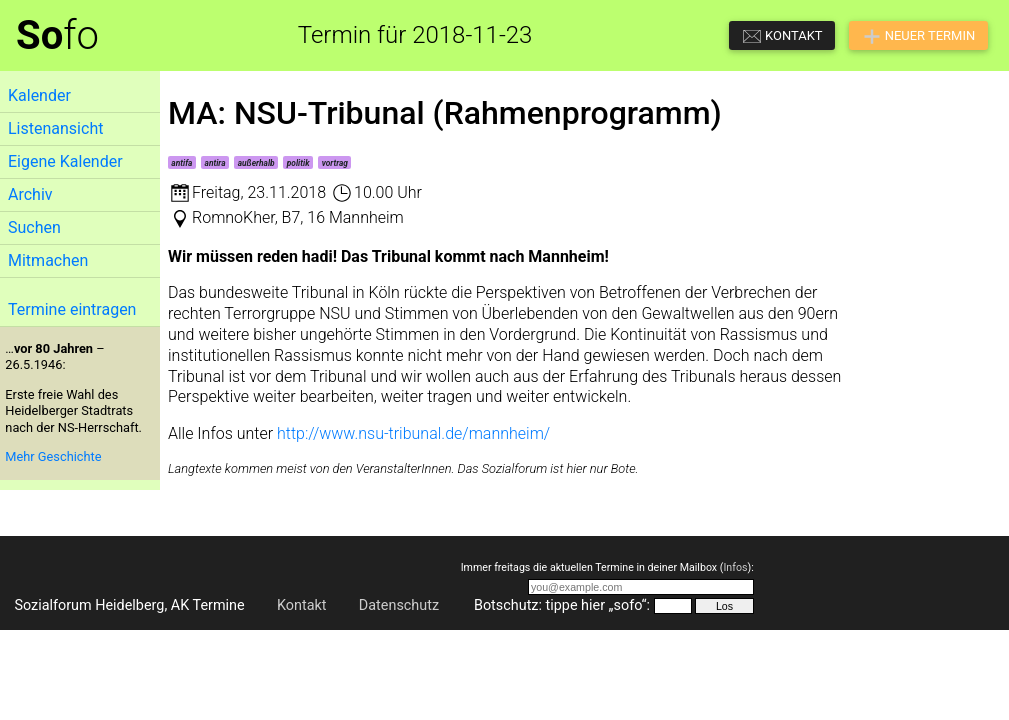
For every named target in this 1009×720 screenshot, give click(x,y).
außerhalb (256, 163)
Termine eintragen (72, 309)
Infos (735, 567)
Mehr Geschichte (53, 456)
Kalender (39, 95)
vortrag (335, 163)
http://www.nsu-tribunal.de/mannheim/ (413, 433)
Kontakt (302, 605)
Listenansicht (55, 128)
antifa (181, 163)
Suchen (34, 227)
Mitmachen (48, 260)
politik (298, 163)
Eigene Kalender (65, 161)
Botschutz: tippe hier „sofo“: (562, 605)
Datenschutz (399, 605)
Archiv (30, 194)
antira (215, 163)
